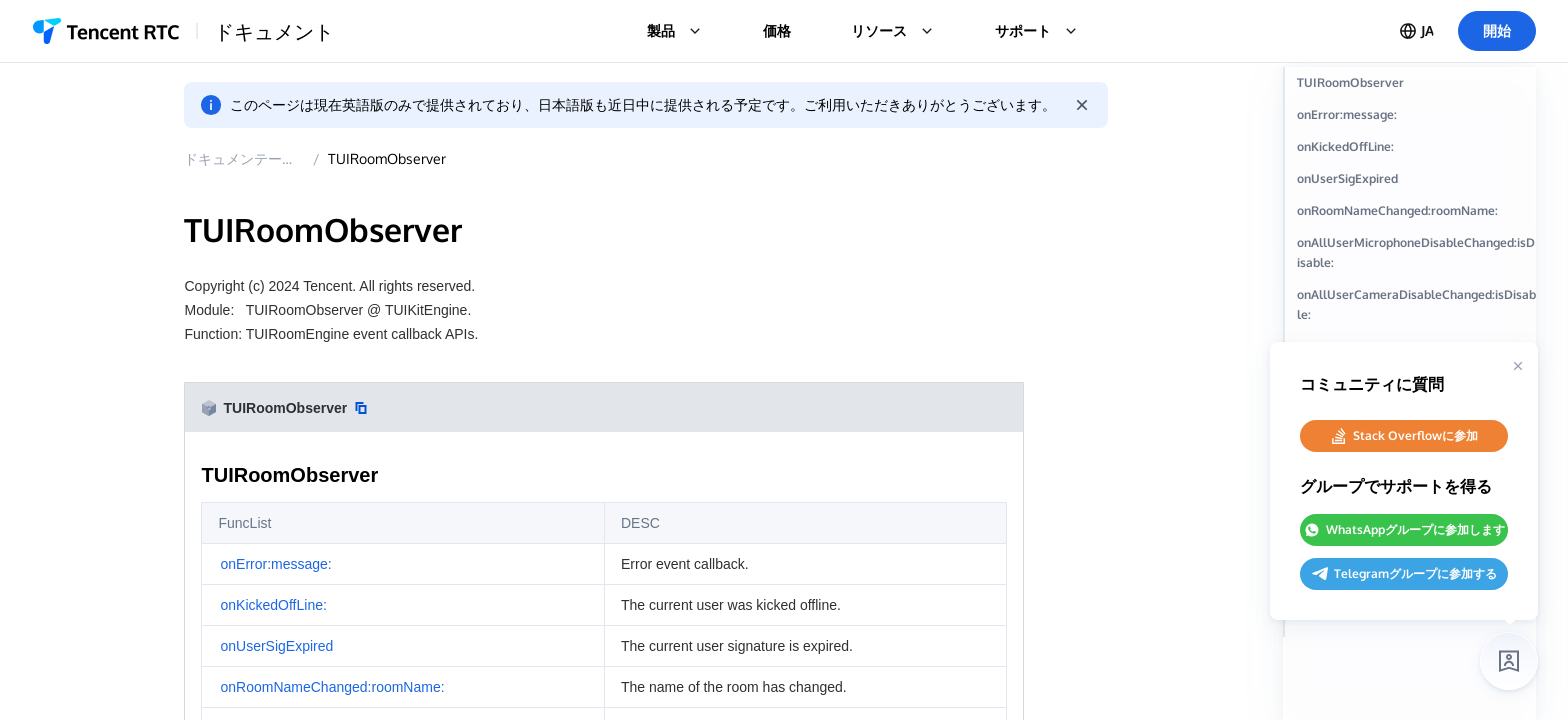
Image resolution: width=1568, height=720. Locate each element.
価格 (777, 30)
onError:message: (1400, 147)
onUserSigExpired (1400, 211)
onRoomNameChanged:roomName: (1440, 253)
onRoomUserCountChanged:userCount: (1443, 649)
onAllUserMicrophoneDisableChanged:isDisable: (1441, 305)
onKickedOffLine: (1398, 179)
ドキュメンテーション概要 (295, 158)
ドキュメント (274, 31)
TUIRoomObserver (414, 158)
